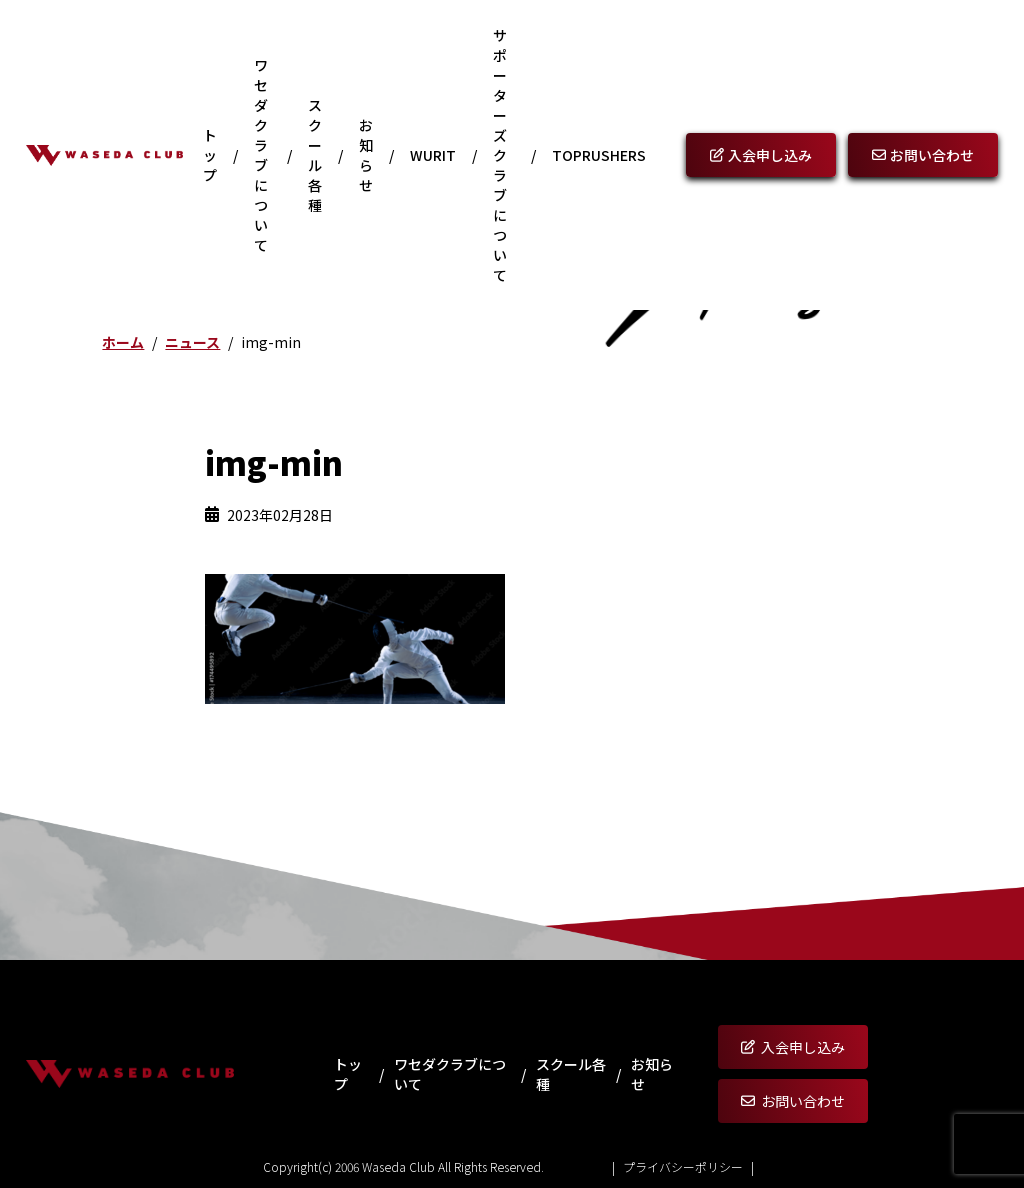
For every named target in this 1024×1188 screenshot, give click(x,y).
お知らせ (366, 155)
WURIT (433, 155)
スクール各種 (315, 155)
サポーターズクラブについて (500, 155)
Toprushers (599, 155)
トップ (210, 155)
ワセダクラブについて (261, 155)
